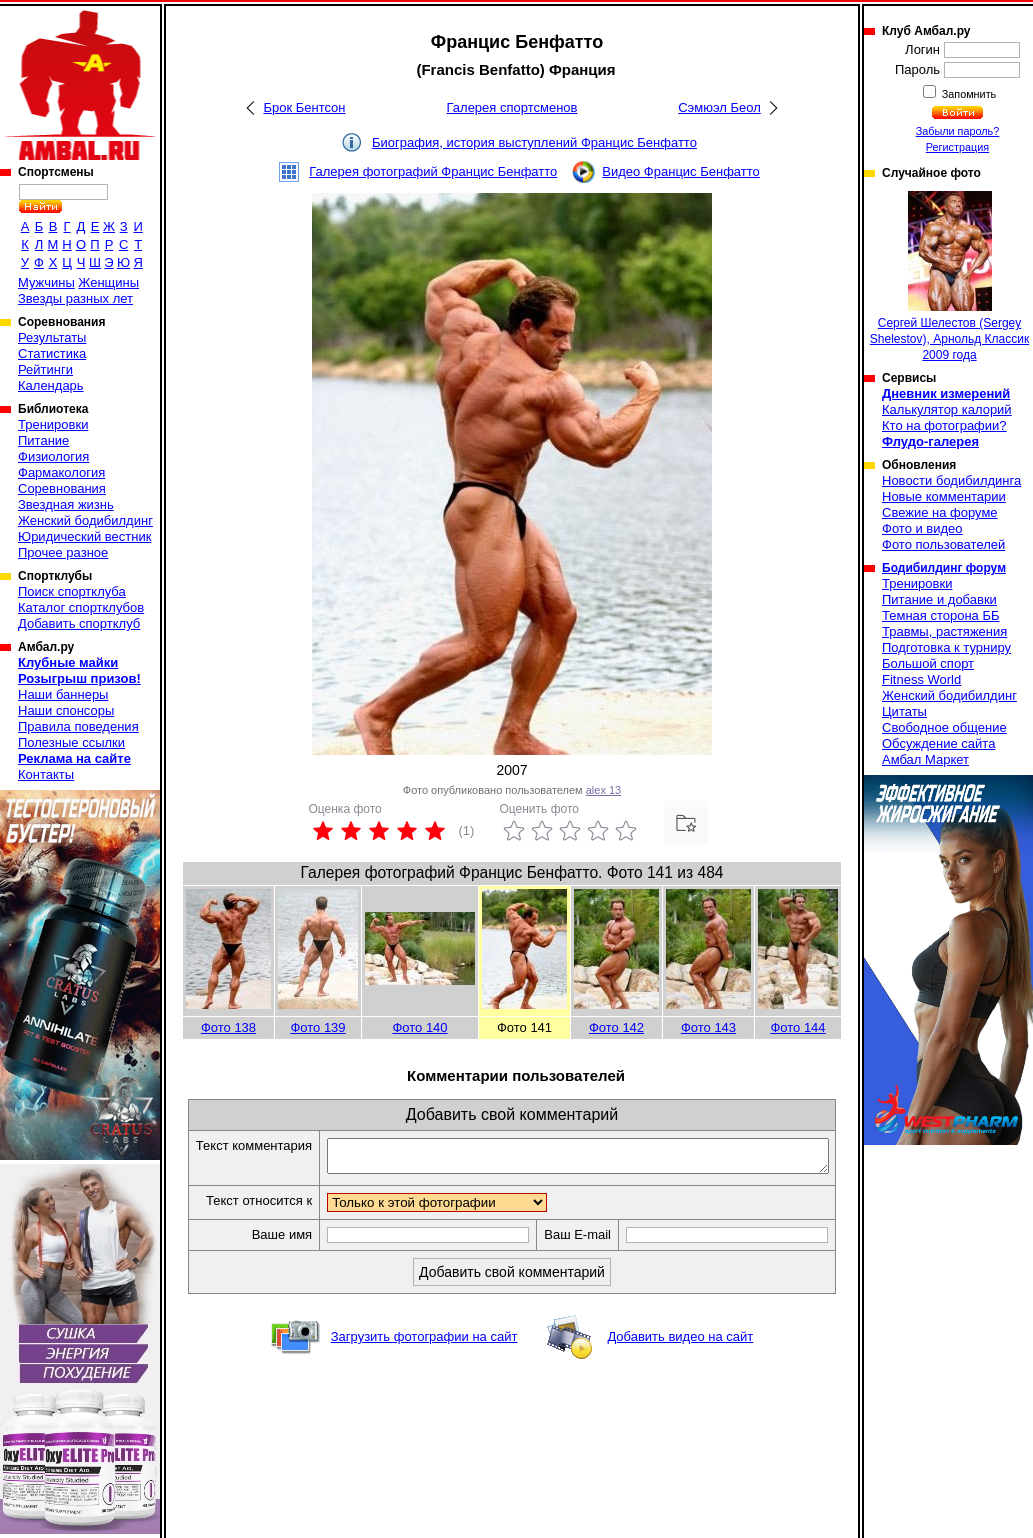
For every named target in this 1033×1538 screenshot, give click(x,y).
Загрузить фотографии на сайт (424, 1371)
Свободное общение (944, 727)
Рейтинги (45, 369)
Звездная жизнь (66, 504)
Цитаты (904, 711)
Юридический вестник (84, 536)
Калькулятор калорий (947, 409)
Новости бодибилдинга (951, 480)
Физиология (53, 456)
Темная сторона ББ (941, 615)
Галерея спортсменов (512, 107)
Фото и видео (922, 528)
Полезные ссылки (71, 742)
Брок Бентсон (304, 107)
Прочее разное (63, 552)
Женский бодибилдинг (85, 520)
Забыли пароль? (958, 131)
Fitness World (921, 679)
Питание (43, 440)
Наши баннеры (63, 694)
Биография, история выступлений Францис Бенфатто (534, 142)
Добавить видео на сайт (680, 1371)
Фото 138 (228, 1027)
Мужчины (46, 282)
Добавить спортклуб (79, 623)
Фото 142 (616, 1027)
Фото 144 (797, 1027)
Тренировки (53, 424)
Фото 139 (317, 1027)
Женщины (108, 282)
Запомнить (968, 94)
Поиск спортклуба (72, 591)
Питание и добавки (939, 599)
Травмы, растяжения (944, 631)
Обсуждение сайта (938, 743)
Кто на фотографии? (944, 425)
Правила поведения (78, 726)
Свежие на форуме (940, 512)
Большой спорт (928, 663)
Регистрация (957, 147)
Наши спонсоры (66, 710)
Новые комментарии (944, 496)
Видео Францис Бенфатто (681, 171)
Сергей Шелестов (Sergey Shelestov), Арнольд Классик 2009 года (949, 276)
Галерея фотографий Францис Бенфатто (433, 171)
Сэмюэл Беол (719, 107)
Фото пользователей (943, 544)
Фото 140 (419, 1027)
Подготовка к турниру (946, 647)
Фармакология (61, 472)
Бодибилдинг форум (944, 568)
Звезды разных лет (75, 298)
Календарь (51, 385)
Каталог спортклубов (81, 607)
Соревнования (62, 488)
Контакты (46, 774)
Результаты (52, 337)
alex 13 (603, 790)
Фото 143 (708, 1027)
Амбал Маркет (925, 759)
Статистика (52, 353)
